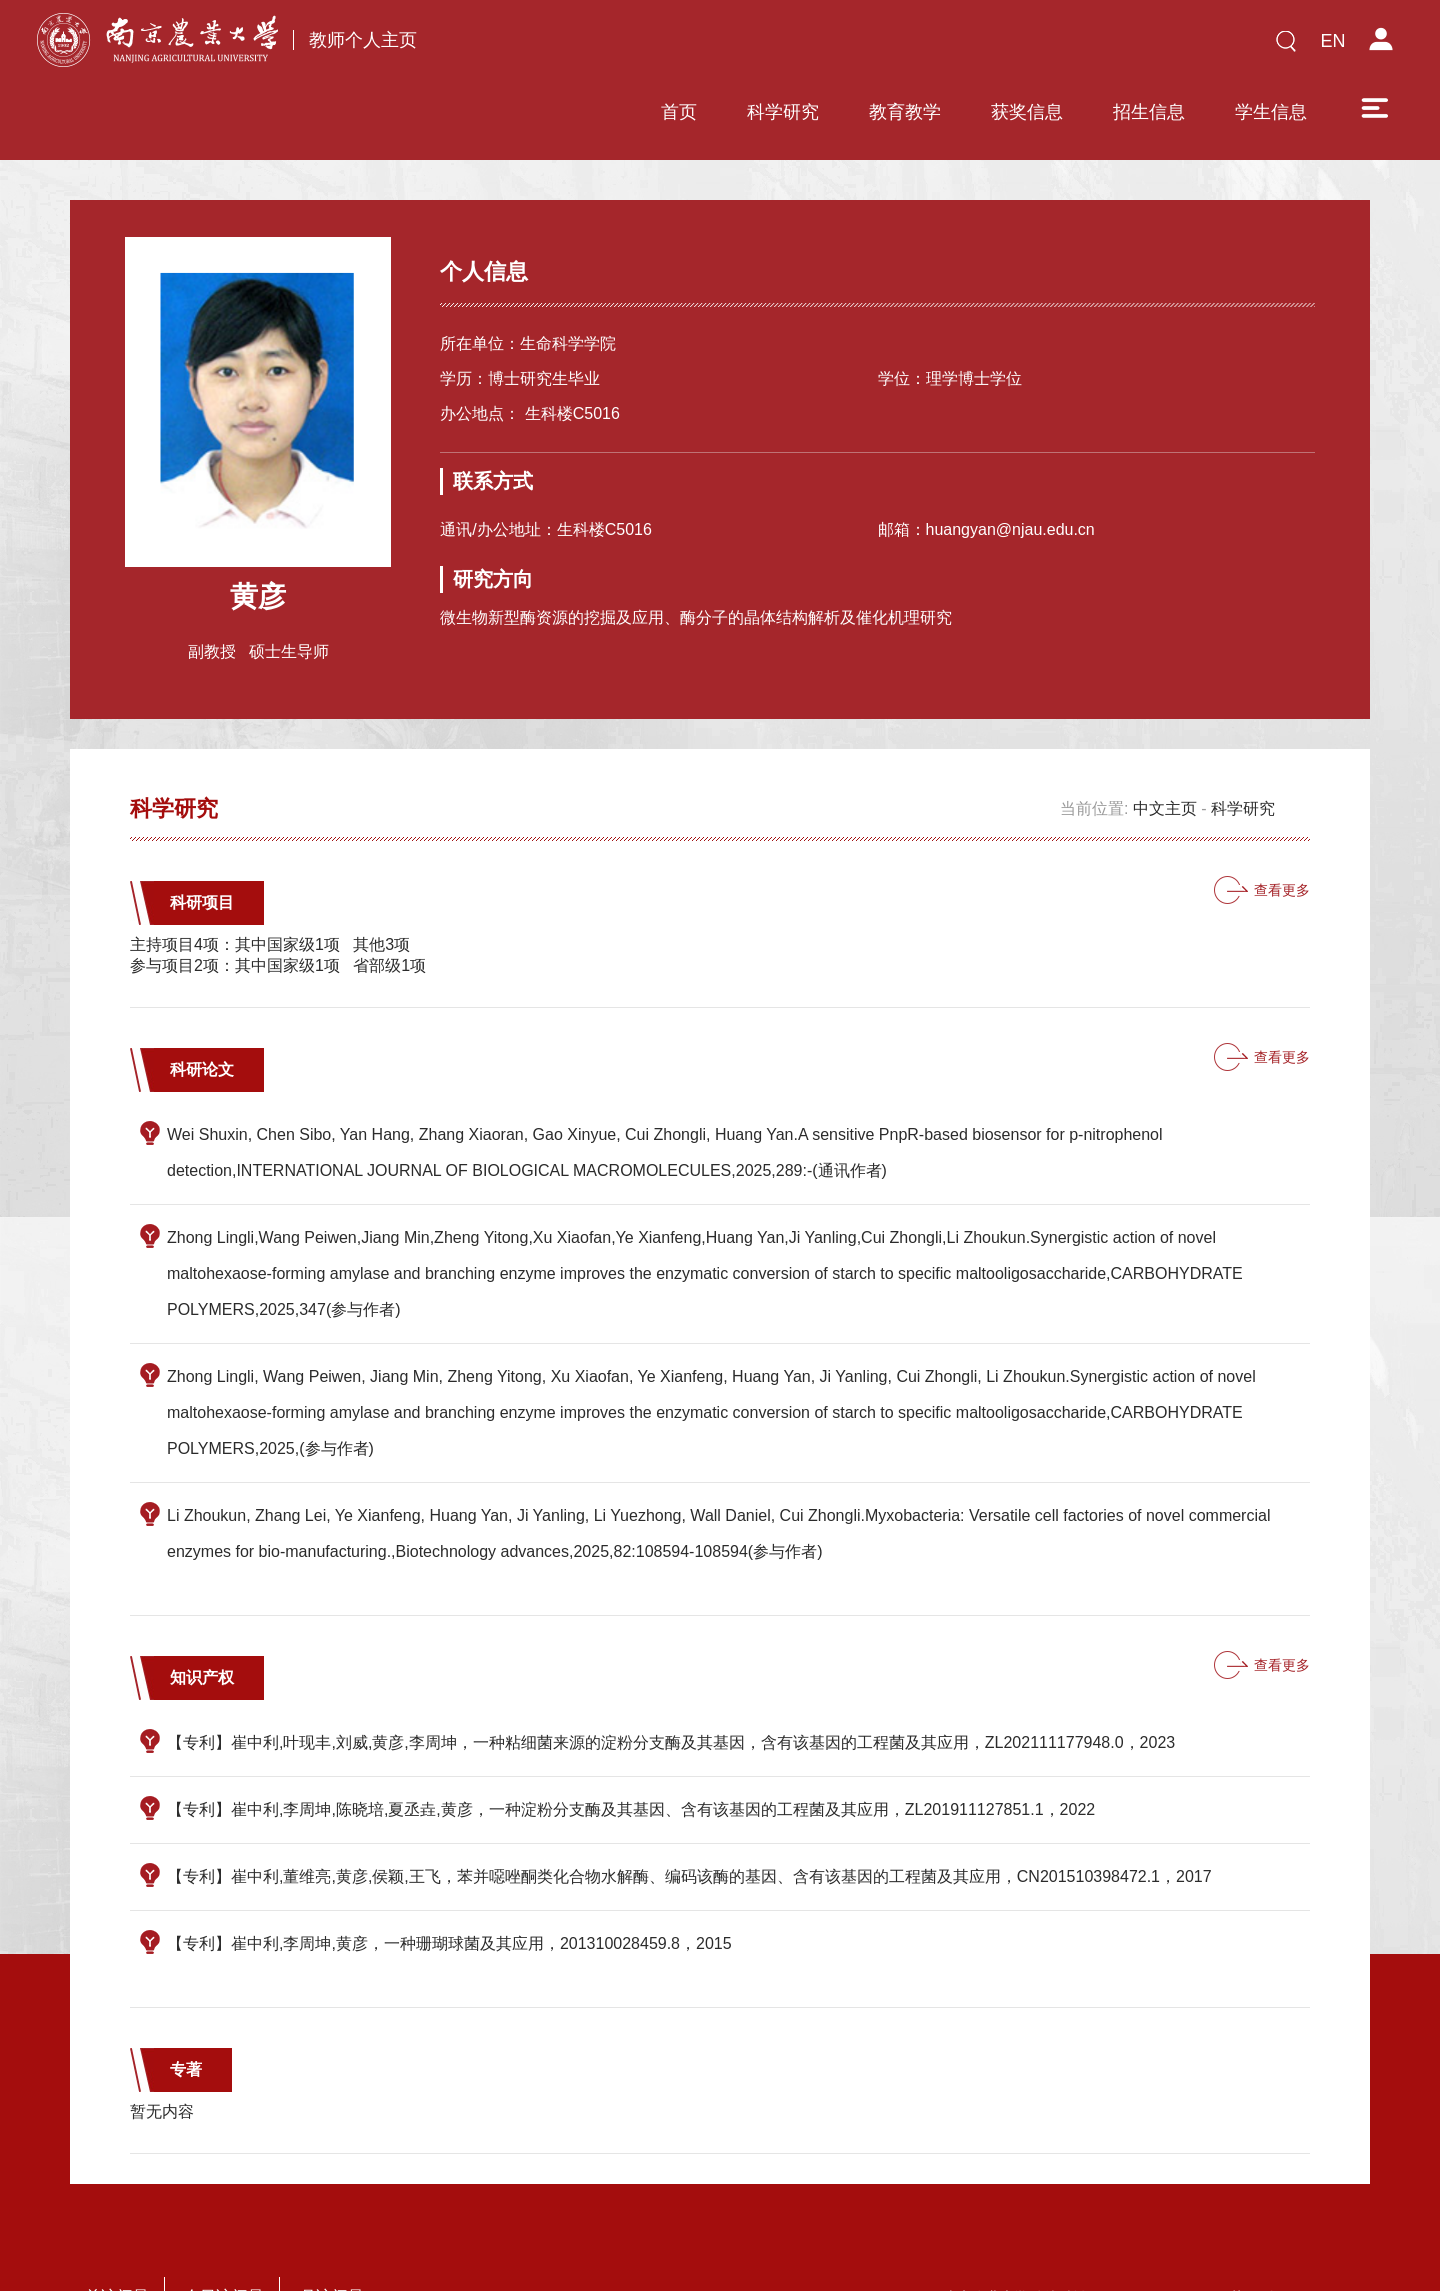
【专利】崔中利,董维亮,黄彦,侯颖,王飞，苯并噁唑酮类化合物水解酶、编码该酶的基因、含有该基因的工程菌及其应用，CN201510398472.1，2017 (689, 1817)
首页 (537, 47)
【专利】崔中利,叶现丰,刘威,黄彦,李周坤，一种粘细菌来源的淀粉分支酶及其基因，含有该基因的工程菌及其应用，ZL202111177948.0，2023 (671, 1683)
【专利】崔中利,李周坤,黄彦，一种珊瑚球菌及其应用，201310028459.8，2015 (449, 1884)
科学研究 (641, 47)
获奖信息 (885, 47)
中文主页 (1165, 749)
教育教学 (763, 47)
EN (1332, 41)
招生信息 (1007, 47)
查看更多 (1282, 831)
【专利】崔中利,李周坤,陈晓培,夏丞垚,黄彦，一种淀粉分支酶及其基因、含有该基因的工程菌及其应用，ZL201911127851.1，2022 (631, 1750)
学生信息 (1129, 47)
